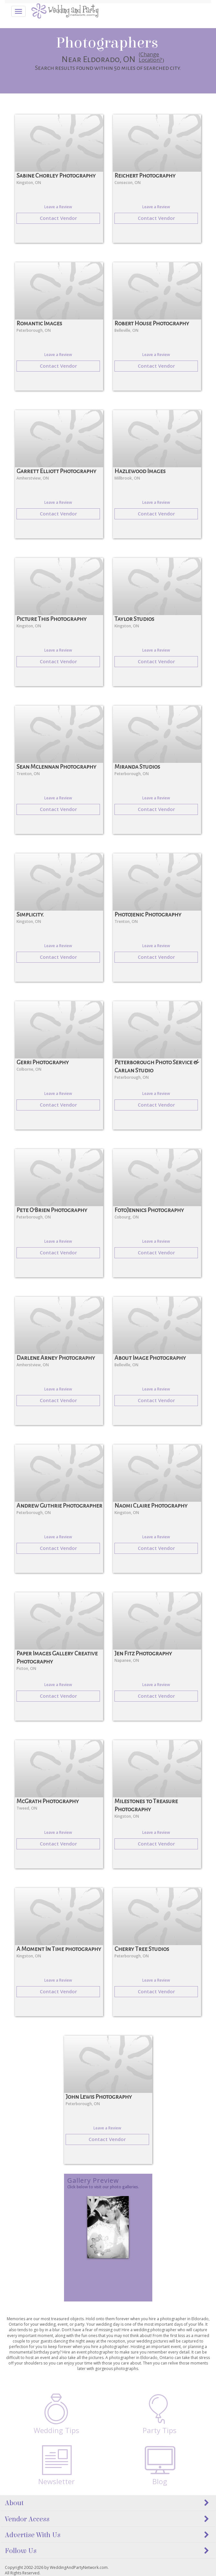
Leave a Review (58, 207)
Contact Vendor (58, 218)
